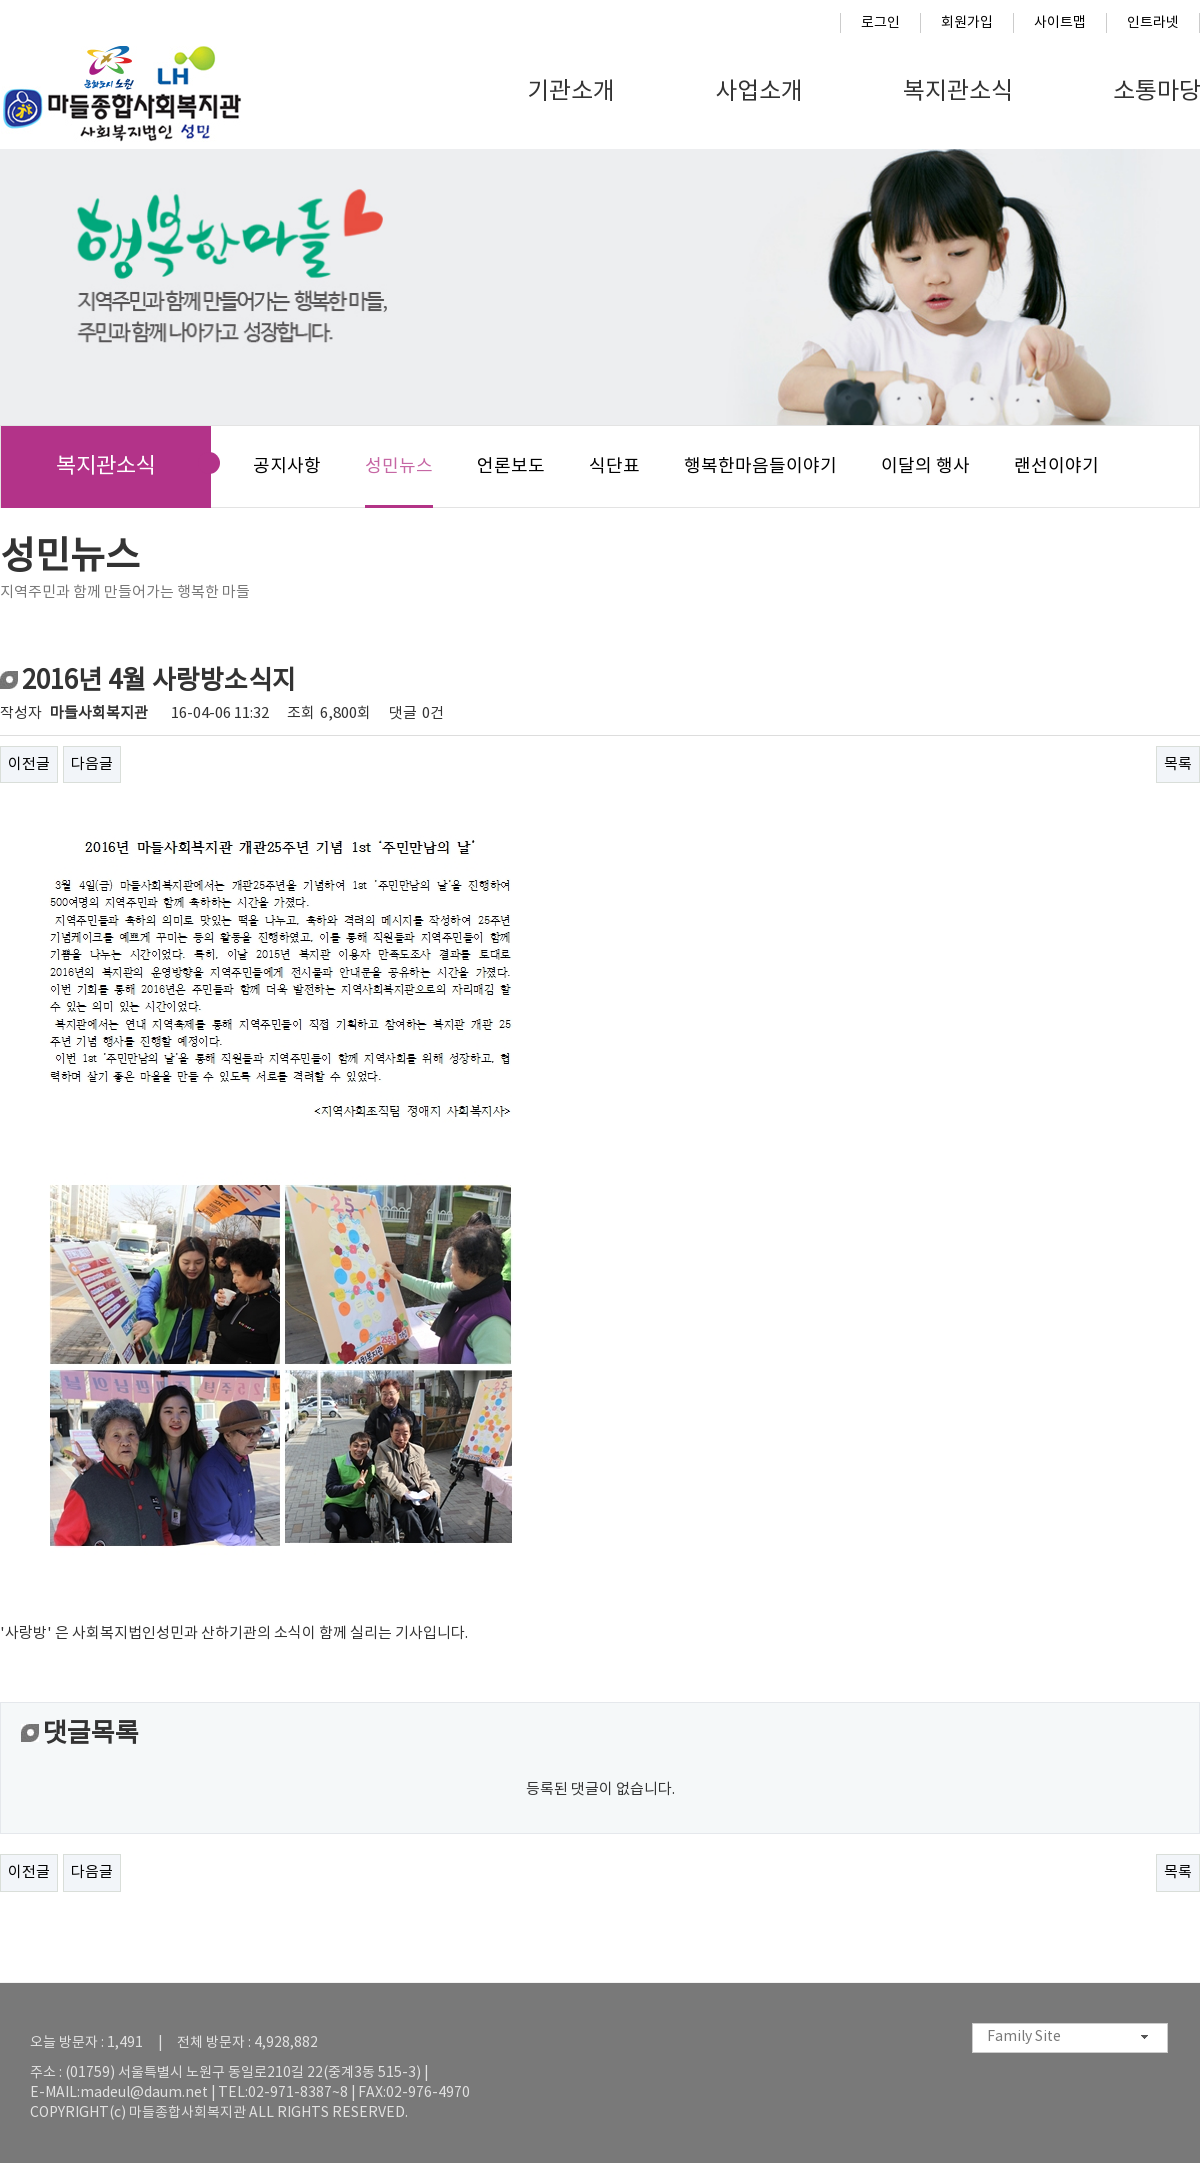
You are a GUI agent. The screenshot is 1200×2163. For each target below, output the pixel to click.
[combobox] (1070, 2038)
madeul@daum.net (144, 2093)
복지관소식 (958, 92)
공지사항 (287, 466)
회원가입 (967, 23)
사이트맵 (1060, 23)
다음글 (92, 764)
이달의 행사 (925, 466)
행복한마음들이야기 (760, 466)
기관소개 (571, 92)
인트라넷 (1153, 23)
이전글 (29, 764)
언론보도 (511, 466)
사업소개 (759, 92)
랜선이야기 (1056, 466)
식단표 (614, 466)
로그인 (880, 23)
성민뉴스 (399, 466)
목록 (1178, 764)
